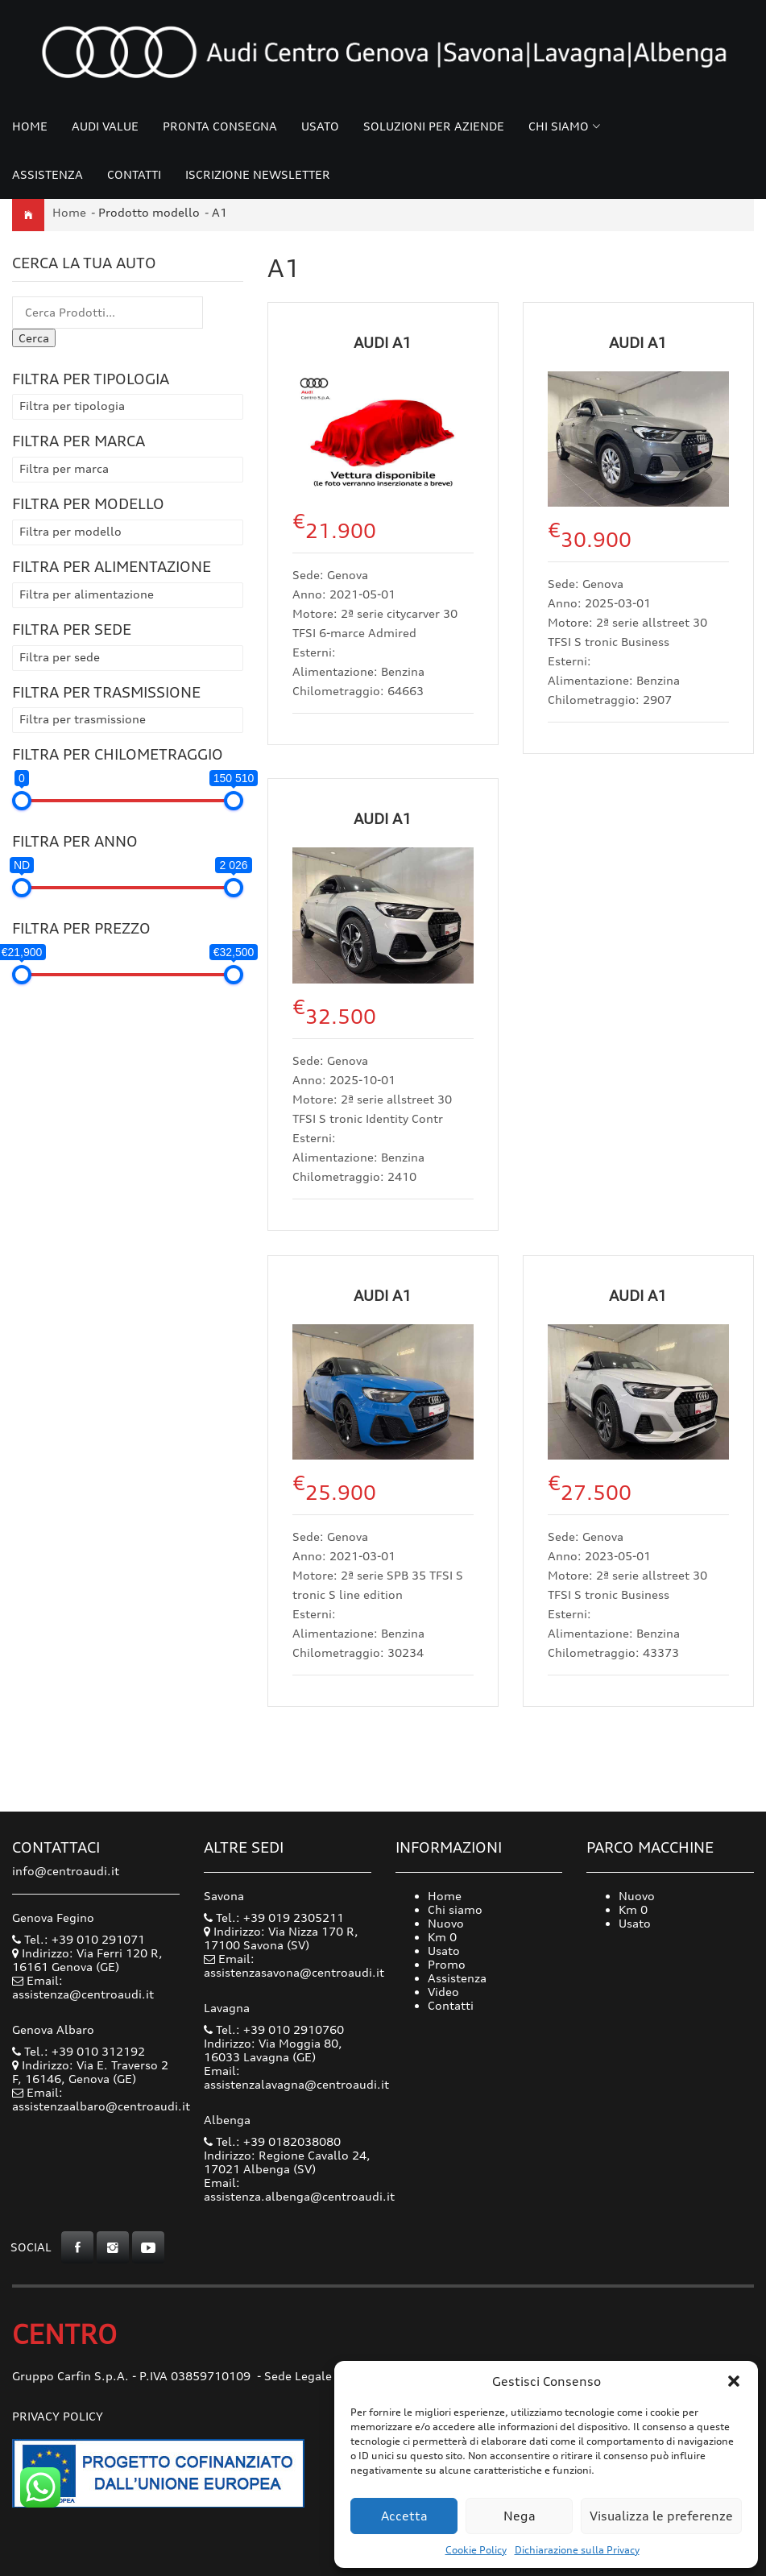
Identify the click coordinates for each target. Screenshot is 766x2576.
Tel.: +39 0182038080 (272, 2141)
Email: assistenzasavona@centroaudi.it (294, 1965)
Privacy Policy (57, 2416)
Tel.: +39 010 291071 (78, 1939)
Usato (320, 126)
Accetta (404, 2516)
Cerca (34, 338)
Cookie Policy (476, 2550)
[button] (734, 2381)
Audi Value (105, 126)
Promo (447, 1964)
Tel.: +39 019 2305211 (274, 1917)
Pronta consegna (220, 126)
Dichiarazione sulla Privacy (577, 2550)
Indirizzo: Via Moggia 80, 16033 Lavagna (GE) (273, 2050)
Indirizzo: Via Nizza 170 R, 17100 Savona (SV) (281, 1938)
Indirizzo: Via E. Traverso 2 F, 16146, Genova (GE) (90, 2071)
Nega (519, 2516)
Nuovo (446, 1923)
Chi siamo (558, 126)
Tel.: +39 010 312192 (78, 2051)
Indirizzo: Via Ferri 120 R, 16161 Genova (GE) (87, 1959)
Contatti (134, 174)
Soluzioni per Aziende (433, 126)
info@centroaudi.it (65, 1871)
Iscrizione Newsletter (257, 174)
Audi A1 (383, 342)
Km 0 (442, 1937)
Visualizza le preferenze (661, 2516)
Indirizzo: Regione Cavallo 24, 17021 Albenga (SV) (287, 2162)
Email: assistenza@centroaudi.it (83, 1987)
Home (30, 126)
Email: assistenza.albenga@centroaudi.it (299, 2189)
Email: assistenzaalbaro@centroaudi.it (101, 2099)
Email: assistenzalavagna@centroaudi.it (296, 2077)
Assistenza (47, 174)
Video (443, 1991)
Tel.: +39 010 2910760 (274, 2029)
